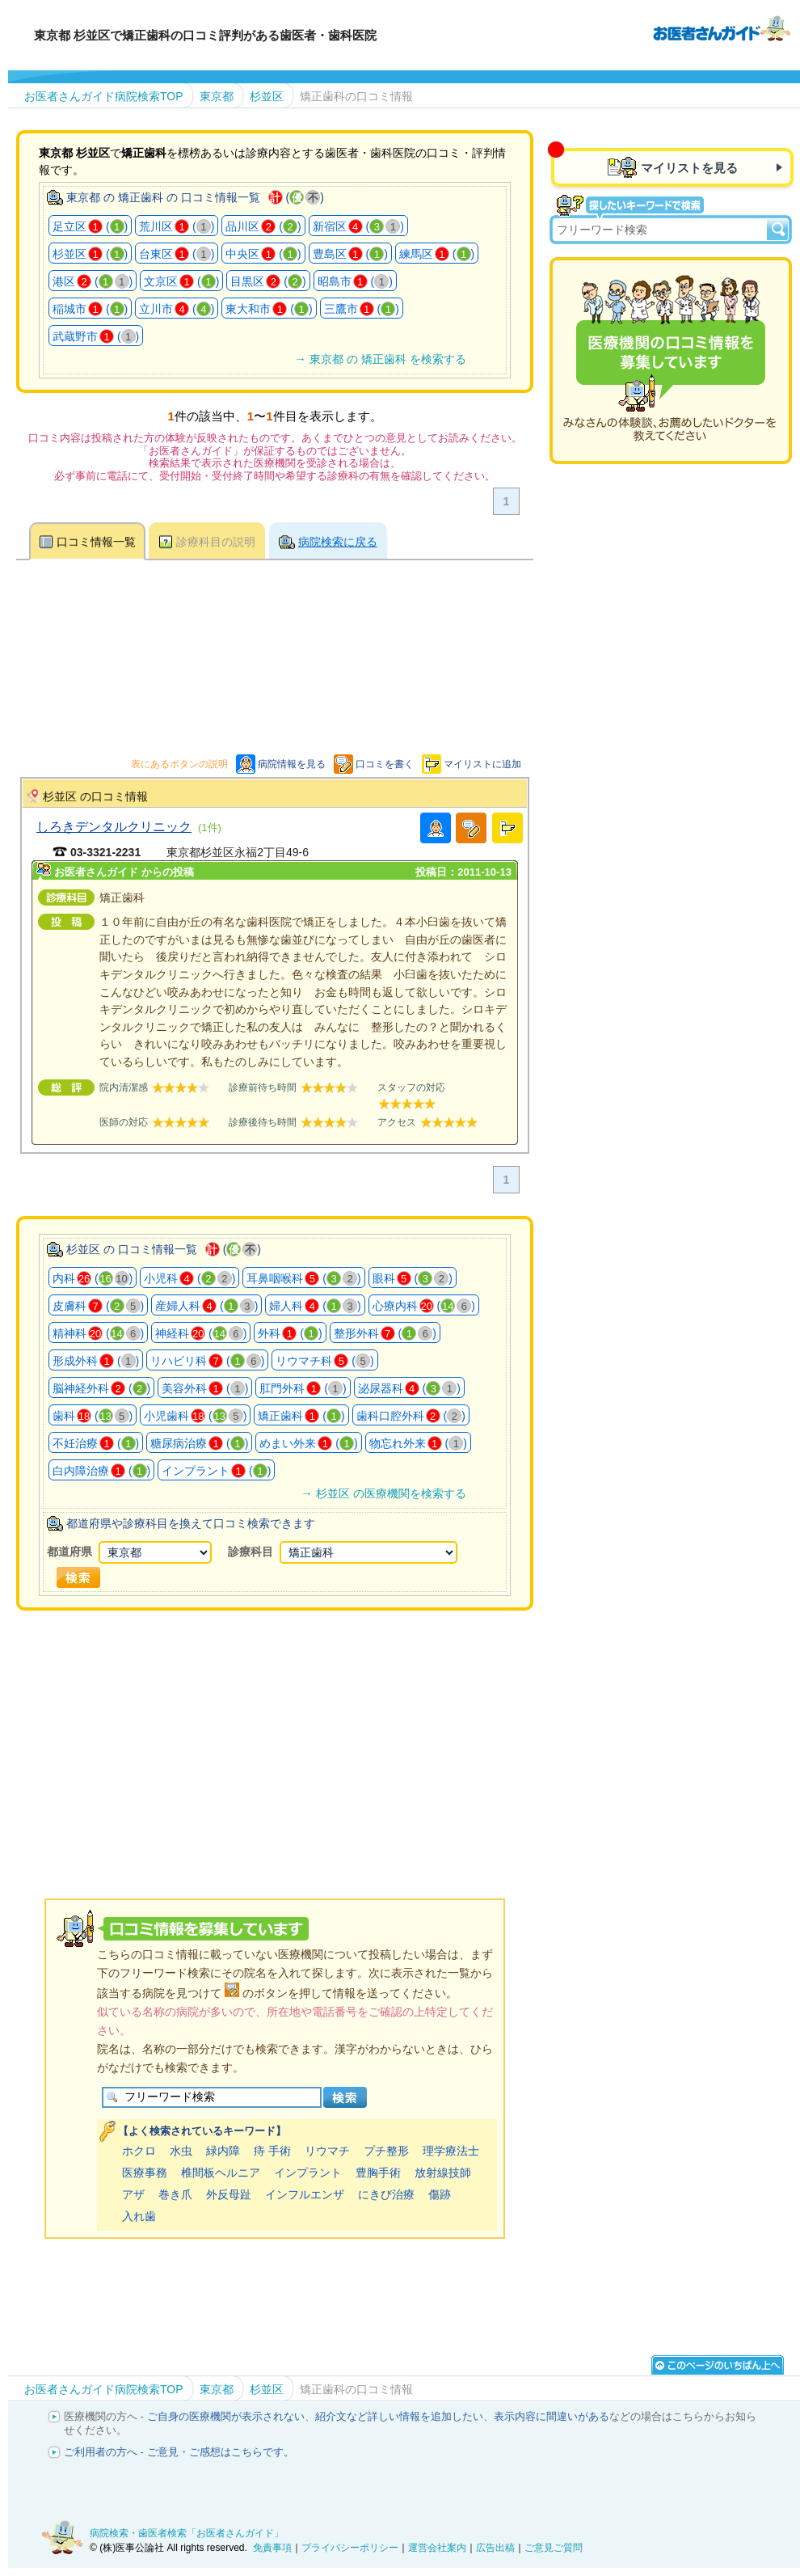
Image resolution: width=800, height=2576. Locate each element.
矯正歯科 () (301, 1415)
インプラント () (216, 1470)
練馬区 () (436, 254)
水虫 (181, 2150)
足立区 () (90, 226)
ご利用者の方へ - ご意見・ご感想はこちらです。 (179, 2452)
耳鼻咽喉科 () (303, 1278)
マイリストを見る (689, 168)
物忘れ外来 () (418, 1443)
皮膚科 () (98, 1306)
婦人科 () (314, 1306)
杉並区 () (90, 254)
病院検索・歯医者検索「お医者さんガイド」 (187, 2533)
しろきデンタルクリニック (114, 826)
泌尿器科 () (409, 1388)
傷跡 (439, 2194)
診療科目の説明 (215, 541)
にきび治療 (386, 2194)
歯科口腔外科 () (410, 1415)
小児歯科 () (195, 1415)
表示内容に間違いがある (551, 2416)
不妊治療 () (96, 1443)
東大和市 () (268, 309)
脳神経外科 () (101, 1388)
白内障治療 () (101, 1470)
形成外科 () (96, 1360)
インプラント (308, 2172)
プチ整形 (386, 2150)
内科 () (93, 1278)
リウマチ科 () (324, 1360)
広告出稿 (495, 2547)
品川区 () (263, 226)
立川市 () (176, 309)
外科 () (290, 1333)
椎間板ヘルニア (220, 2172)
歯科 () (93, 1415)
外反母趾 (228, 2194)
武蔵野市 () (96, 336)
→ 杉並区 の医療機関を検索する (383, 1493)
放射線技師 (443, 2172)
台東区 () (176, 254)
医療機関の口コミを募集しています (670, 360)
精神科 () (98, 1333)
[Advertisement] (310, 1733)
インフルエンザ (304, 2194)
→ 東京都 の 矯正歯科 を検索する (379, 359)
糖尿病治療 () (199, 1443)
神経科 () (200, 1333)
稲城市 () (90, 309)
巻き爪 (175, 2194)
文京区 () (181, 281)
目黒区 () (267, 281)
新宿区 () (358, 226)
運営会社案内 (437, 2547)
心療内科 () (424, 1306)
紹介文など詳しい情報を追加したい (399, 2416)
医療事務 (144, 2172)
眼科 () (413, 1278)
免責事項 (272, 2547)
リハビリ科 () (207, 1360)
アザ (133, 2194)
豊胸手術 (378, 2172)
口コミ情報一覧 (96, 541)
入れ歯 (139, 2216)
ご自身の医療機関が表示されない (226, 2416)
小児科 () (189, 1278)
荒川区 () (176, 226)
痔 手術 (272, 2150)
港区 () (93, 281)
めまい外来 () (308, 1443)
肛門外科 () (302, 1388)
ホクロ (139, 2150)
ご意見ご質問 (553, 2547)
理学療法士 (451, 2150)
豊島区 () (350, 254)
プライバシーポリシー (349, 2547)
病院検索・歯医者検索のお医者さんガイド (721, 27)
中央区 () (263, 254)
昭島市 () (355, 281)
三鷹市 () (361, 309)
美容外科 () (205, 1388)
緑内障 (223, 2150)
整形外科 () (385, 1333)
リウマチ (327, 2150)
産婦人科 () (206, 1306)
